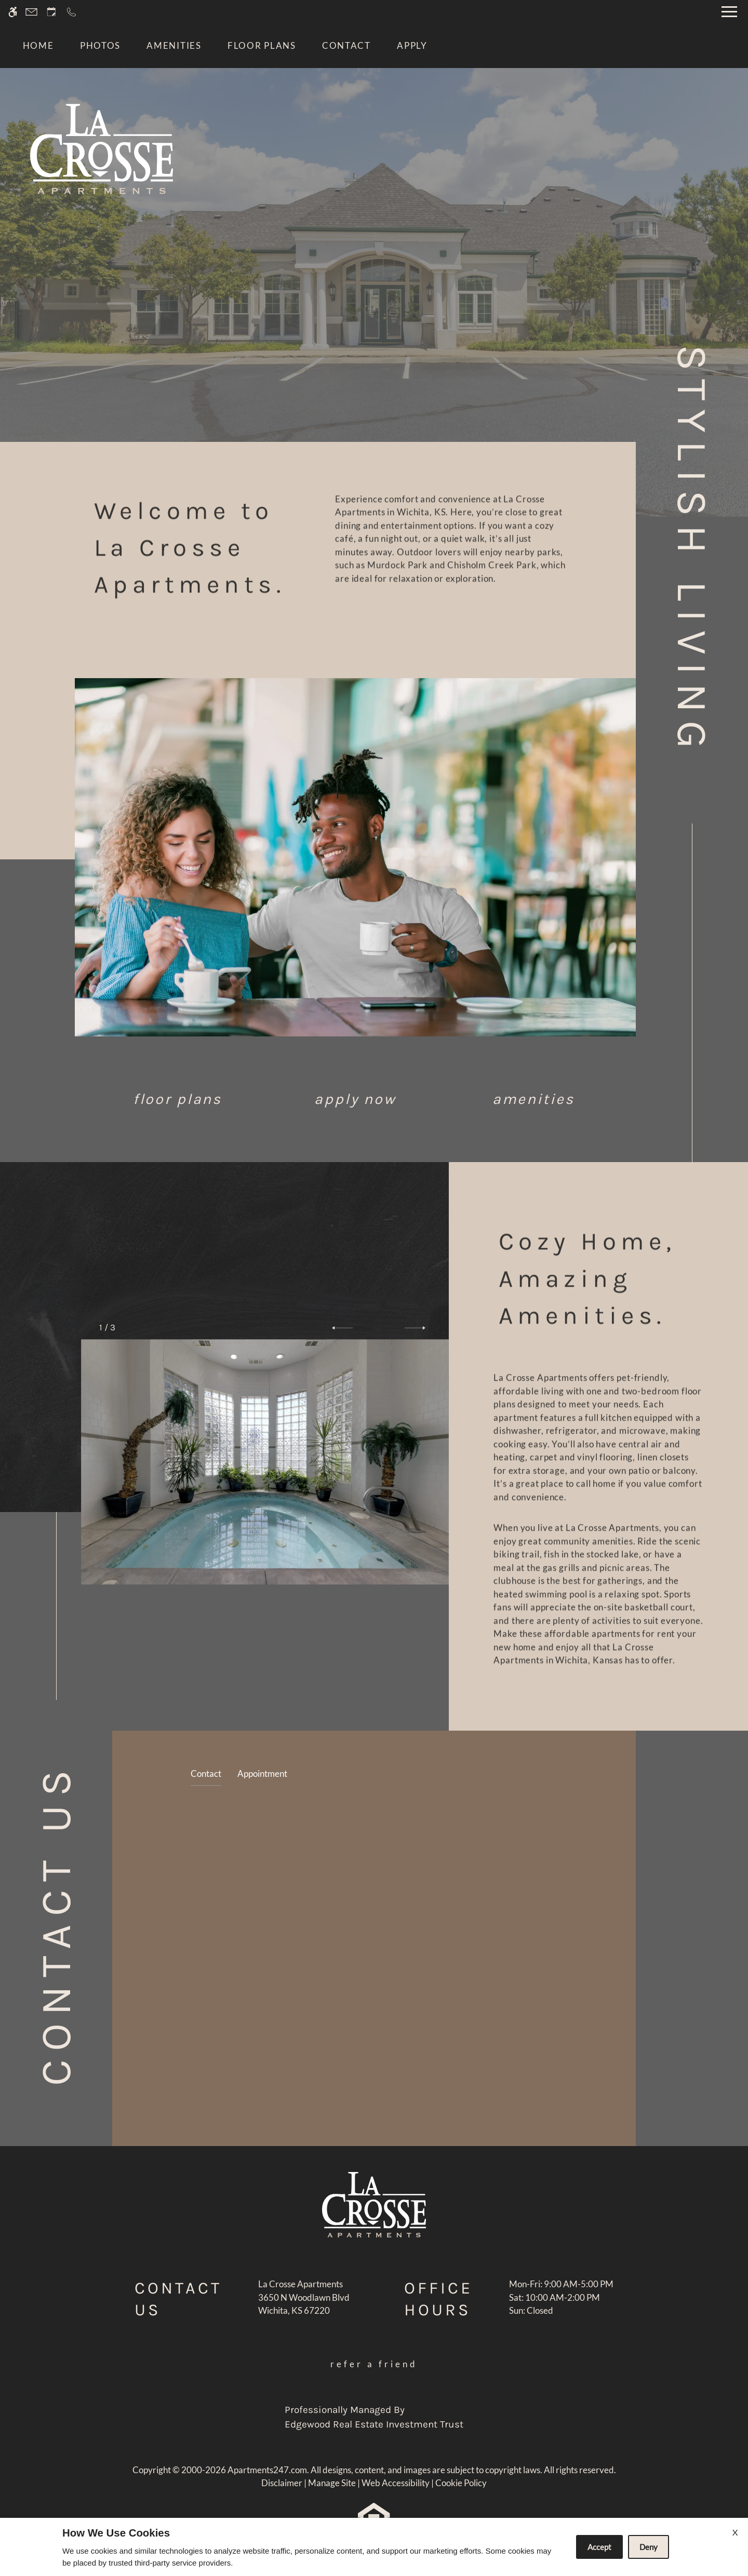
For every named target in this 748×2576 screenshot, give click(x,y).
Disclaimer (281, 2482)
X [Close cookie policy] (735, 2532)
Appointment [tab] (262, 1773)
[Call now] (71, 12)
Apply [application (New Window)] (412, 45)
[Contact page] (31, 12)
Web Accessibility (396, 2482)
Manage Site (332, 2482)
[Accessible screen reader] (13, 12)
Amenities (173, 45)
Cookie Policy (461, 2482)
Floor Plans (262, 45)
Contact (346, 45)
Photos (100, 45)
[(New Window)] (304, 2304)
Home (38, 45)
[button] (342, 1327)
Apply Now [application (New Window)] (355, 1099)
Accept (599, 2547)
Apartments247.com (267, 2469)
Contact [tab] (206, 1773)
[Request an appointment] (51, 12)
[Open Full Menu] (729, 12)
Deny (648, 2547)
